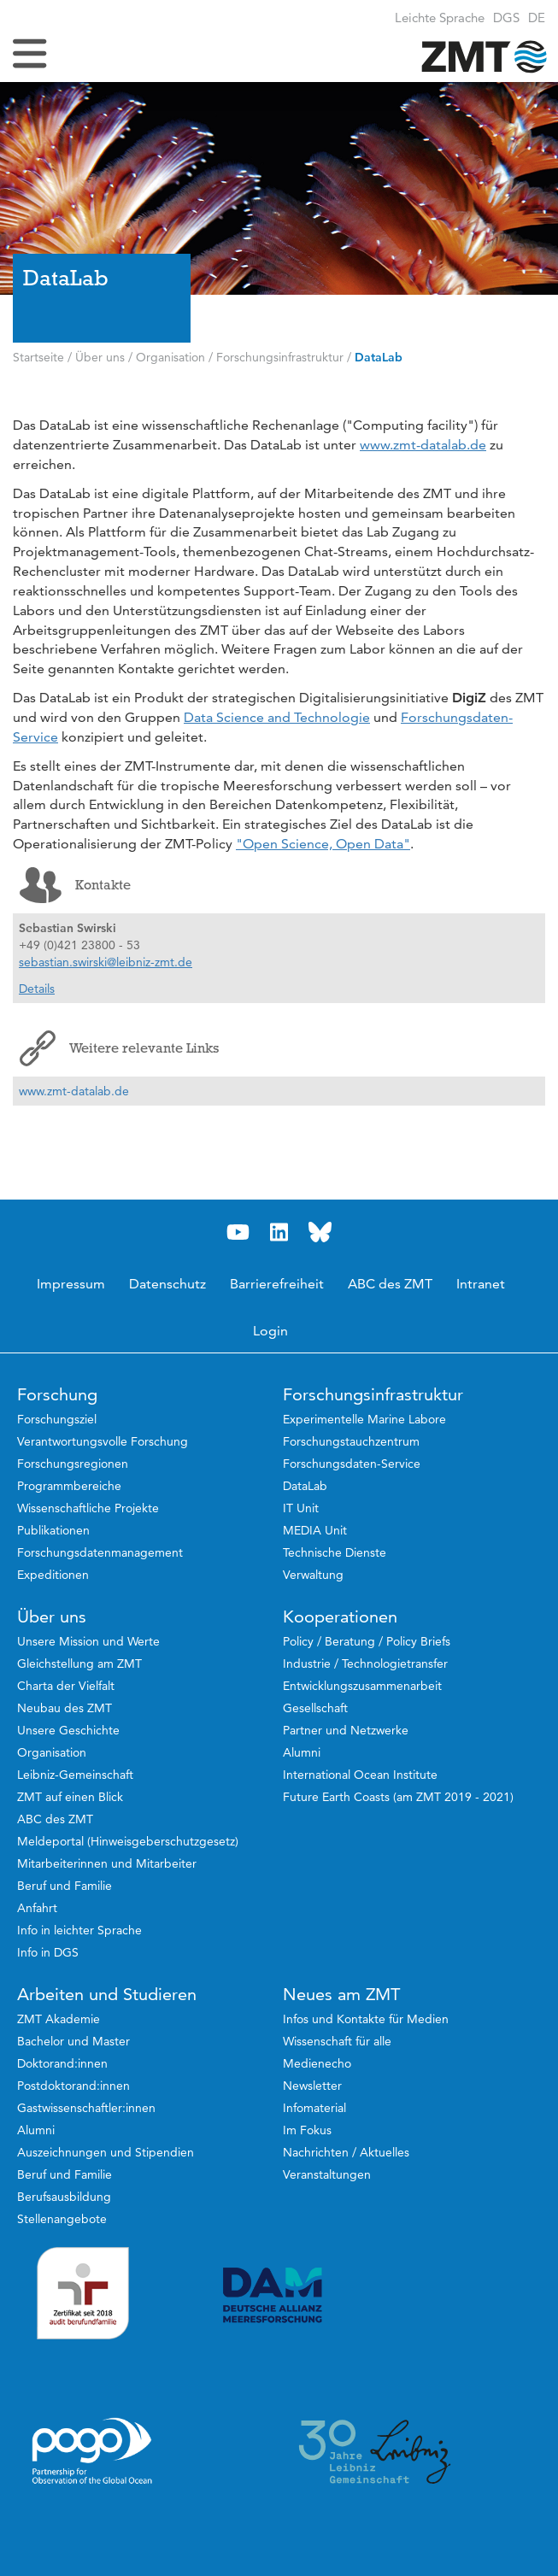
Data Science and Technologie (277, 717)
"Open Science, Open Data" (323, 844)
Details (37, 988)
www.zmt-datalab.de (423, 445)
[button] (536, 17)
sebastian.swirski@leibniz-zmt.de (105, 962)
